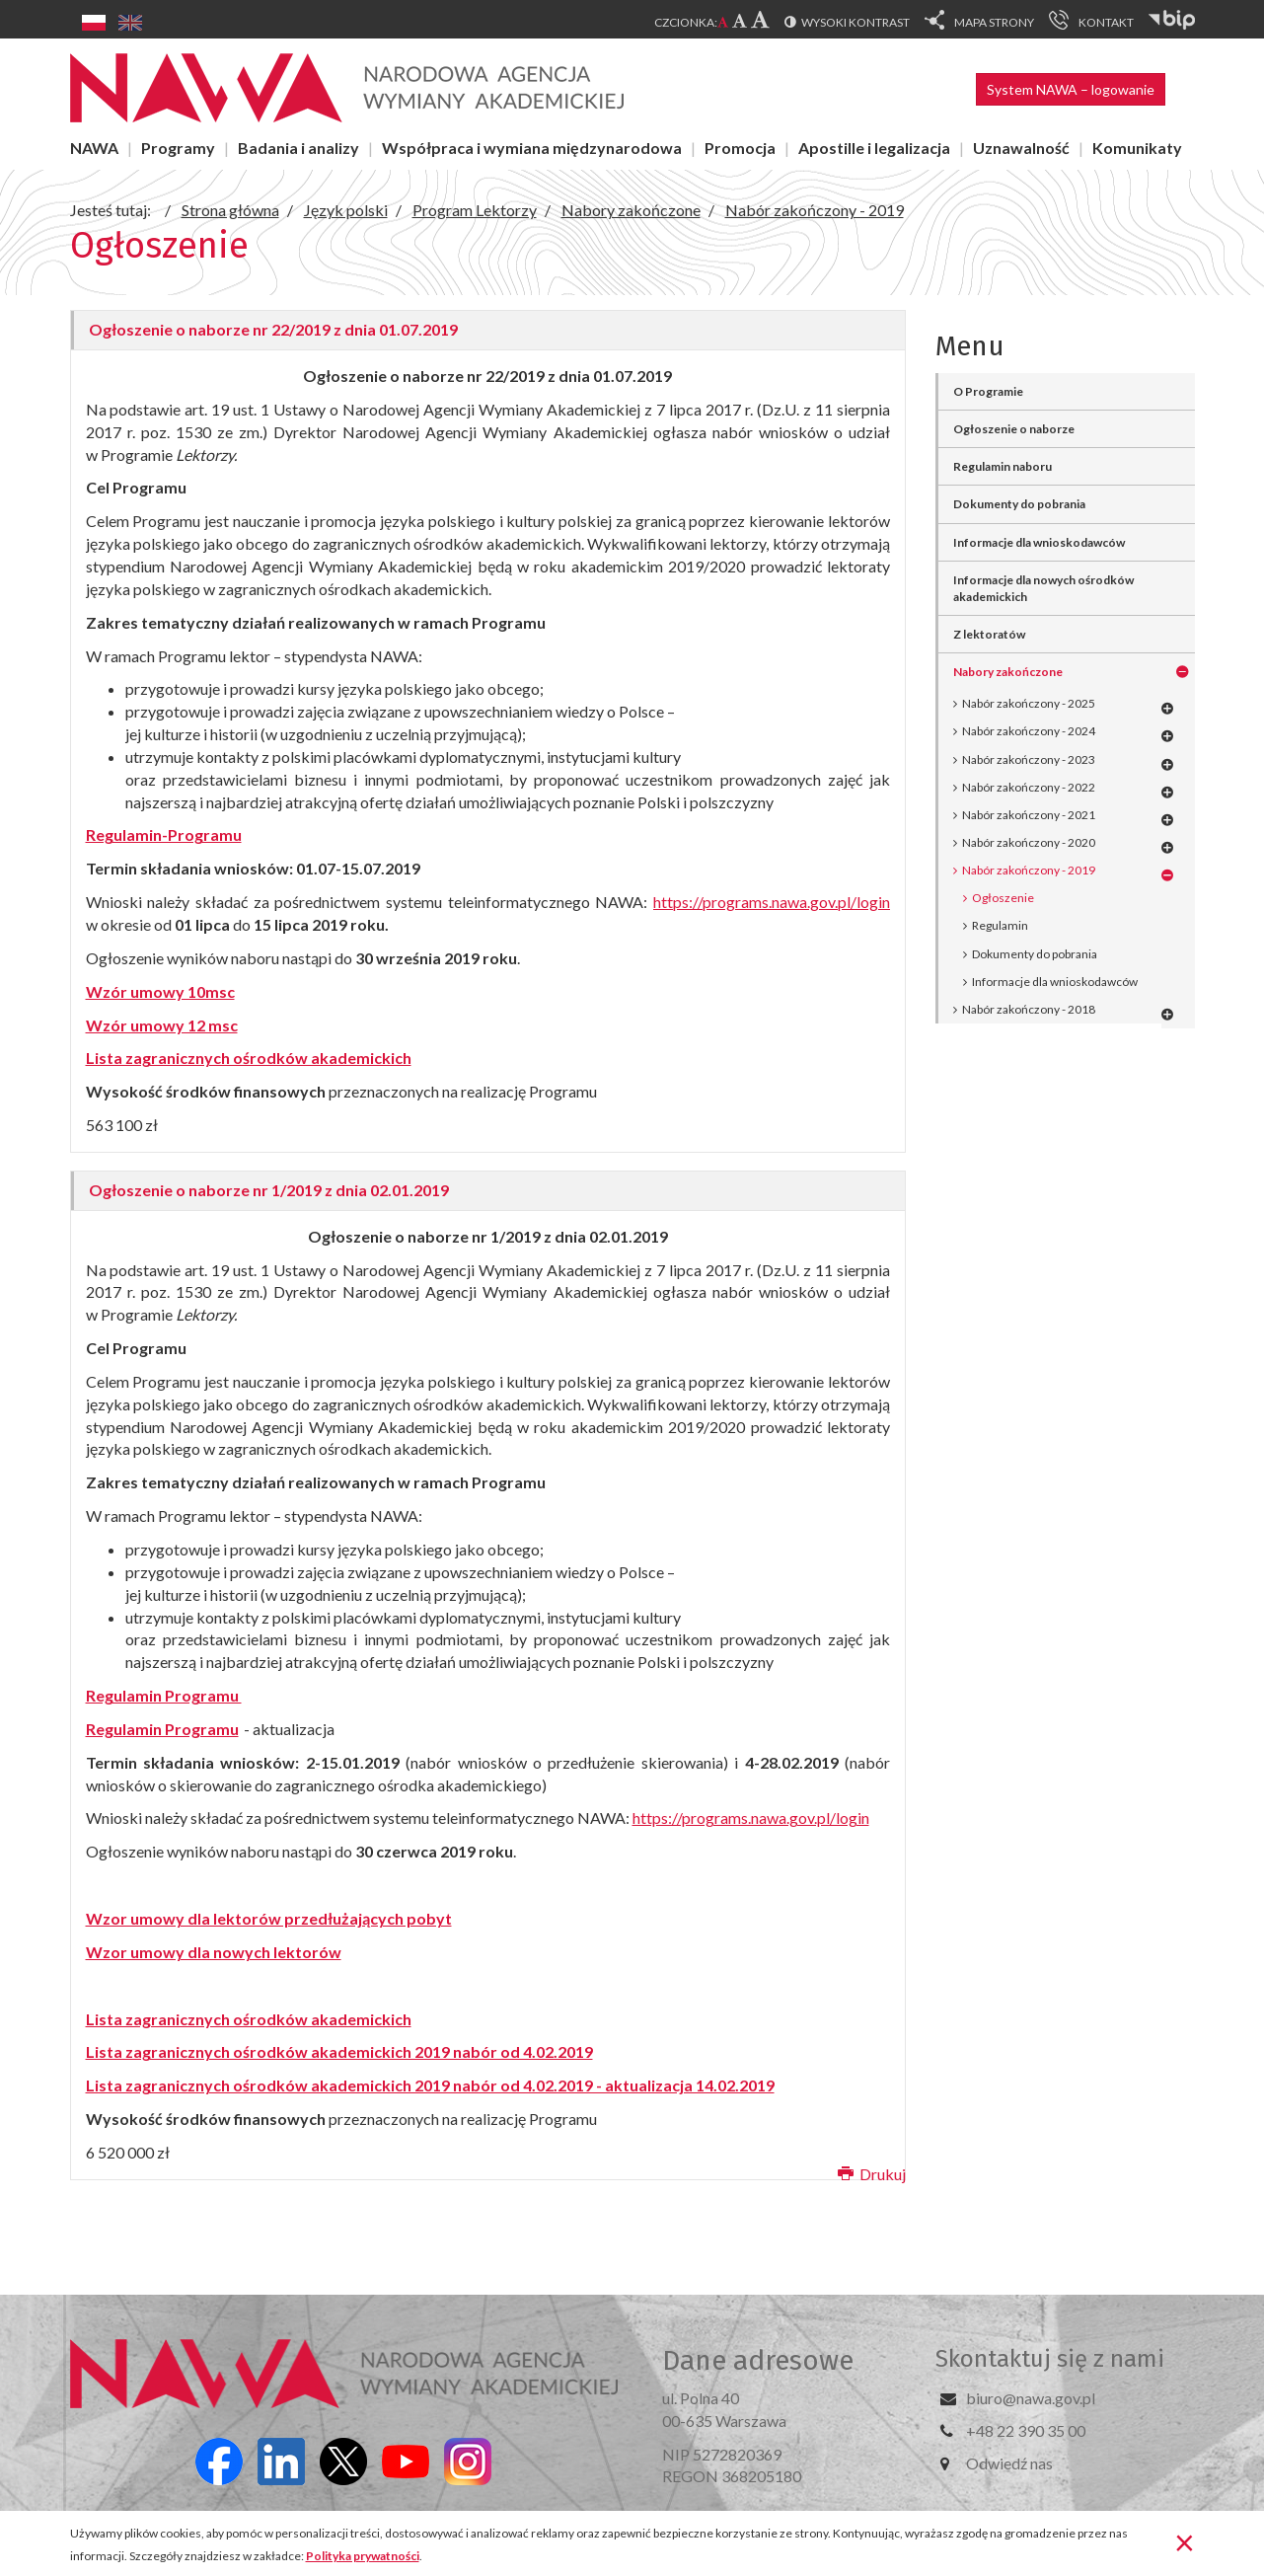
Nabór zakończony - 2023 (1028, 759)
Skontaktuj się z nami (1049, 2359)
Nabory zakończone (1008, 671)
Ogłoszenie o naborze (1014, 428)
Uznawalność (1021, 147)
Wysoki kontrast (855, 22)
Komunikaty (1137, 147)
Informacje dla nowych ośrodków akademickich (1043, 588)
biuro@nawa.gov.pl (1030, 2397)
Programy (178, 147)
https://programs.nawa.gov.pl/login (771, 901)
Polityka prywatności (362, 2555)
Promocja (740, 147)
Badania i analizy (298, 147)
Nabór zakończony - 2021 (1028, 814)
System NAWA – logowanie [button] (1070, 89)
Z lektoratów (989, 634)
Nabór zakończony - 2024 (1028, 730)
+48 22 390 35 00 (1025, 2430)
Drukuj (872, 2173)
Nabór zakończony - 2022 (1028, 787)
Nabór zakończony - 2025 (1028, 703)
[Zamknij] (1184, 2541)
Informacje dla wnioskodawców (1039, 542)
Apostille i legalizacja (874, 147)
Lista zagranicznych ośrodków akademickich (248, 2018)
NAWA (94, 147)
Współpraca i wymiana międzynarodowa (532, 147)
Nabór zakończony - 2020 (1028, 842)
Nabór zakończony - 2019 (1028, 870)
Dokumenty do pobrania (1019, 503)
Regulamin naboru (1002, 466)
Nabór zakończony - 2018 (1028, 1009)
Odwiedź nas (1009, 2463)
